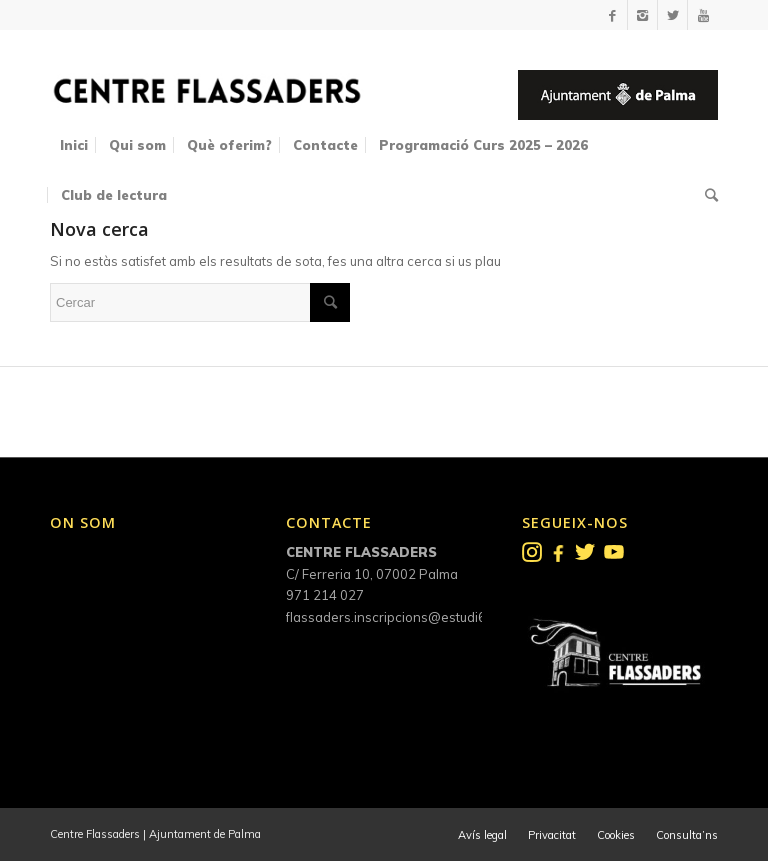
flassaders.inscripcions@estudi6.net (397, 617)
